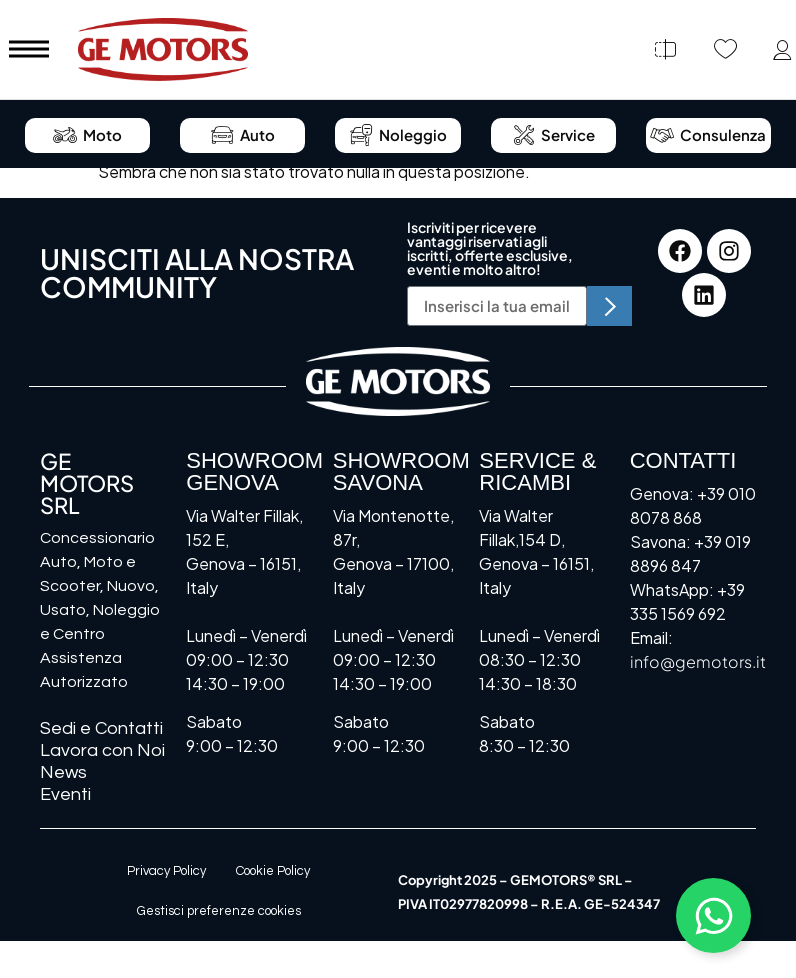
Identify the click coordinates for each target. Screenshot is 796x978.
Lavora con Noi (102, 750)
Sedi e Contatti (101, 728)
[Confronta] (665, 50)
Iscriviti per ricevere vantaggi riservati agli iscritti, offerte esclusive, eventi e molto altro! (490, 249)
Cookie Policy (273, 871)
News (63, 772)
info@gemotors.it (698, 661)
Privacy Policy (166, 871)
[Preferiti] (725, 50)
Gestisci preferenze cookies (219, 911)
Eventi (65, 794)
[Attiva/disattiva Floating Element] (713, 915)
